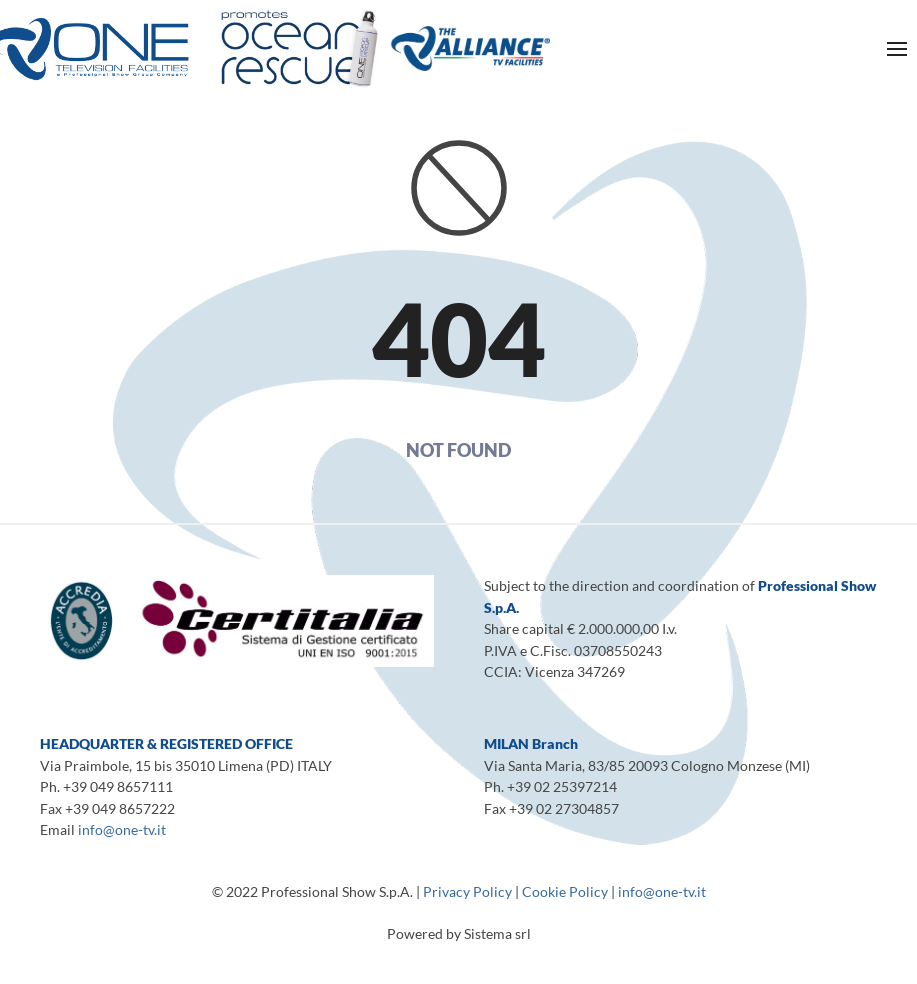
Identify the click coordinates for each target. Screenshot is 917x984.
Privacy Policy (467, 891)
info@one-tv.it (122, 829)
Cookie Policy (565, 891)
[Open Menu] (897, 49)
